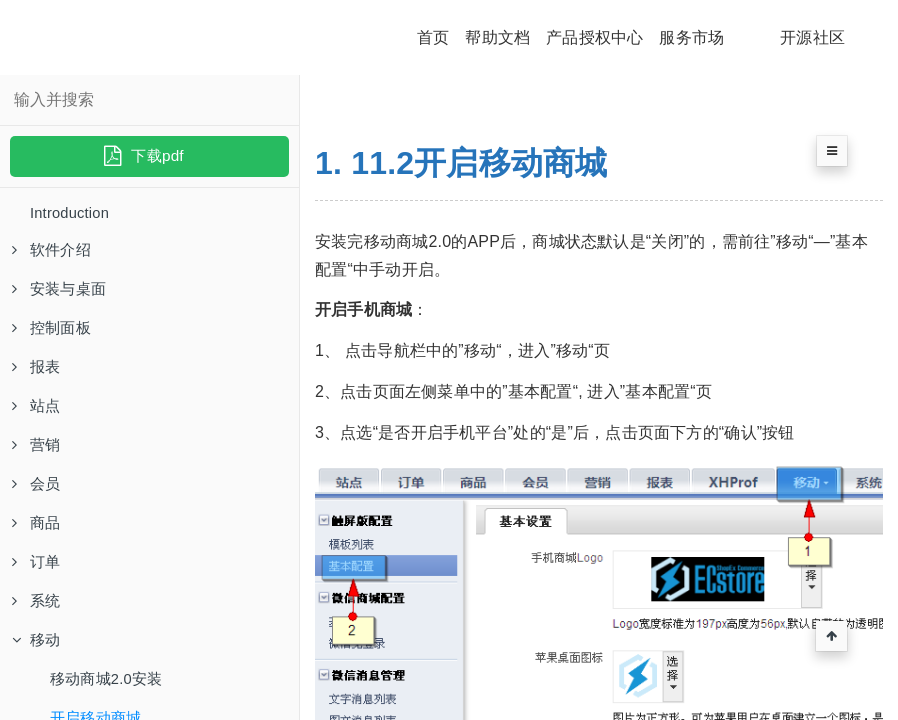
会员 (37, 498)
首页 (433, 37)
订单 (37, 580)
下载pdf (142, 155)
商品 (37, 539)
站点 (37, 416)
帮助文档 (497, 37)
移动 (37, 662)
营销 (37, 457)
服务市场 (691, 37)
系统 (37, 621)
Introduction (73, 213)
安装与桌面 (61, 293)
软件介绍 (53, 252)
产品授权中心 (594, 37)
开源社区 (812, 37)
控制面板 (53, 334)
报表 (37, 375)
